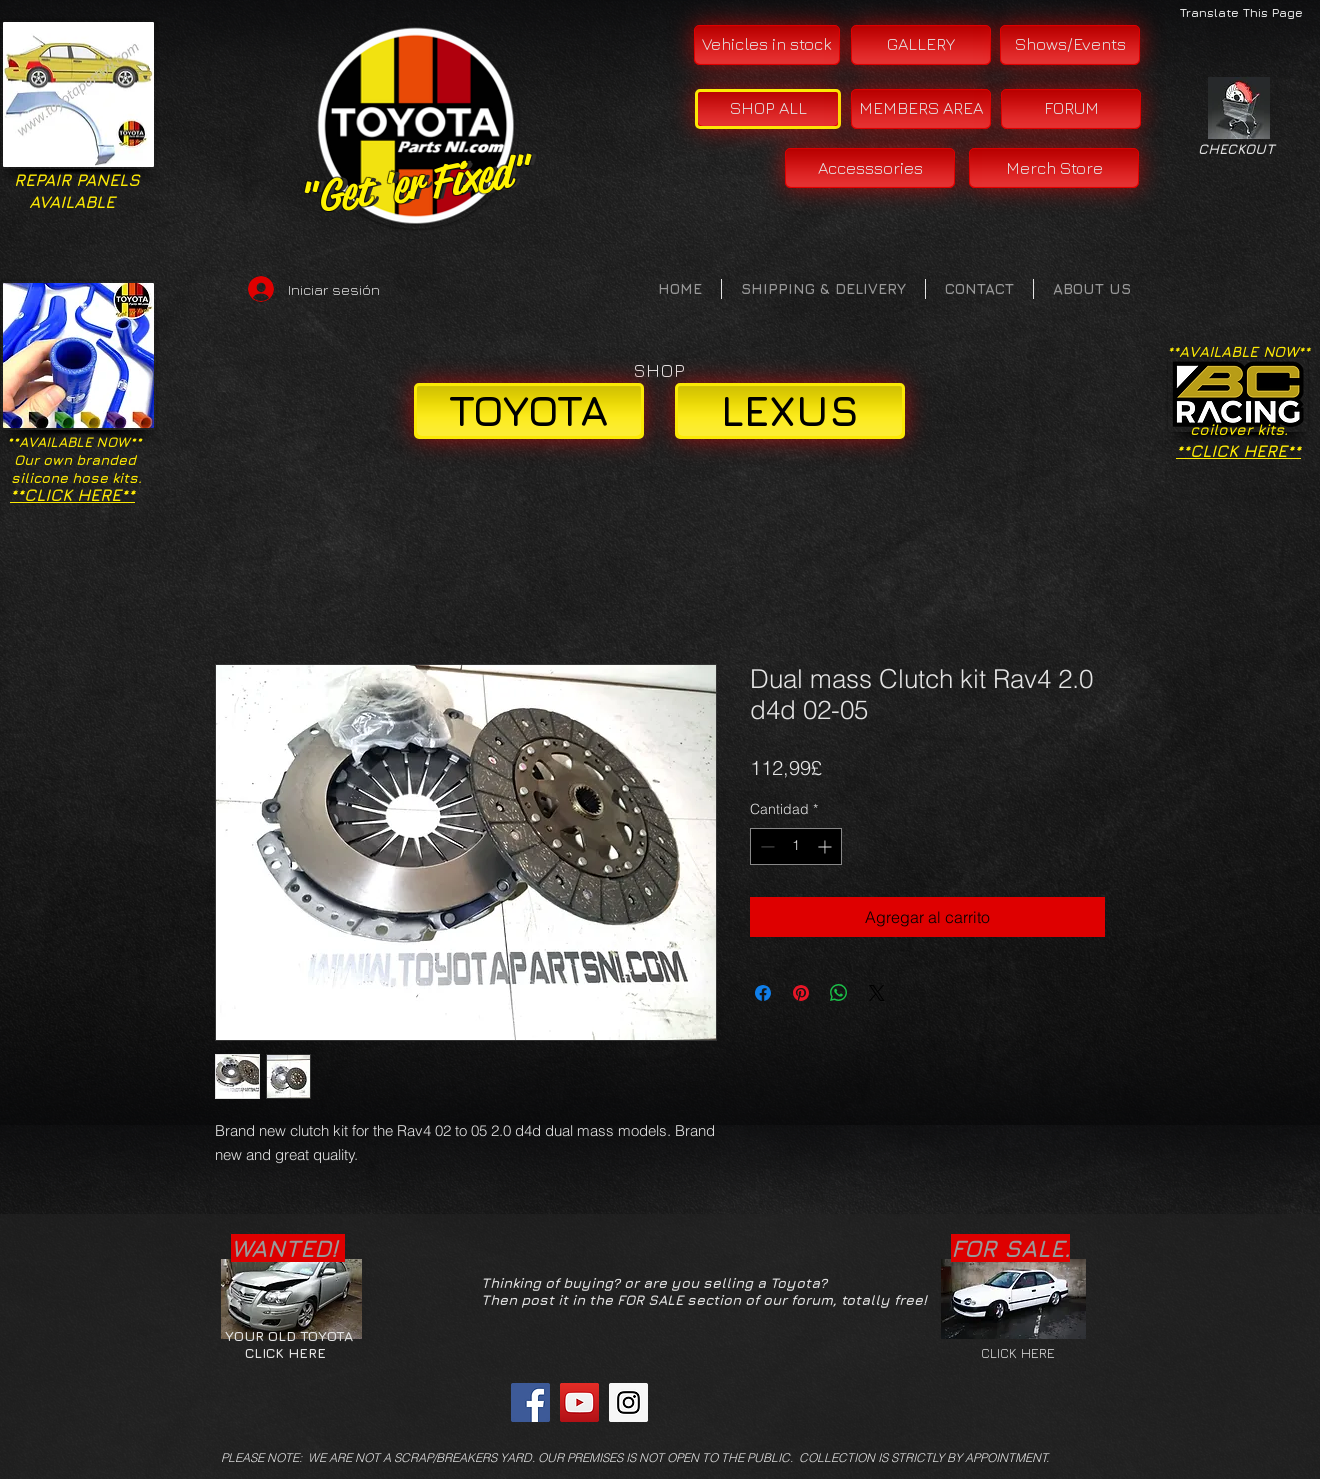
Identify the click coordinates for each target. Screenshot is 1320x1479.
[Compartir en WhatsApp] (839, 993)
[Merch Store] (1054, 168)
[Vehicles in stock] (767, 45)
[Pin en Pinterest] (801, 993)
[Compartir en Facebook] (763, 993)
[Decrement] (765, 846)
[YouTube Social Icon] (579, 1402)
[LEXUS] (790, 411)
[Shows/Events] (1070, 45)
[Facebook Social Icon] (530, 1402)
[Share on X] (877, 993)
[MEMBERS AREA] (921, 109)
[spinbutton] (796, 846)
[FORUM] (1071, 109)
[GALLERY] (921, 45)
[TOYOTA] (529, 411)
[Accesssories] (870, 168)
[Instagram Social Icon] (628, 1402)
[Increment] (826, 846)
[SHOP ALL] (768, 109)
